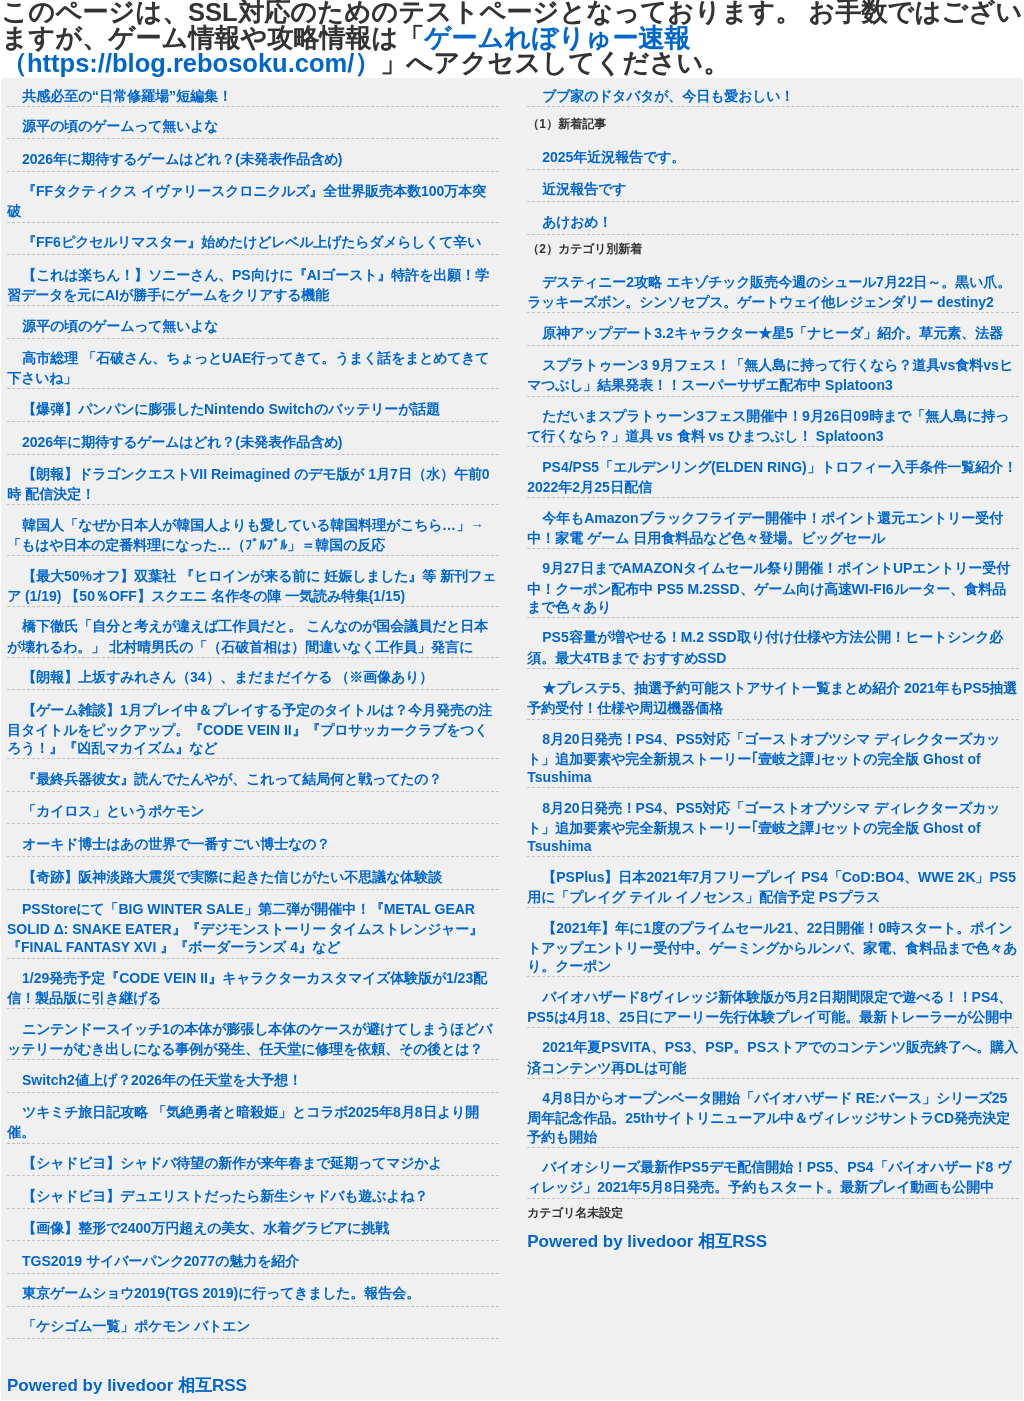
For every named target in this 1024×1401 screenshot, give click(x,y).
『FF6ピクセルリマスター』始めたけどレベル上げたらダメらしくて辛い (251, 242)
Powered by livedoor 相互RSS (127, 1385)
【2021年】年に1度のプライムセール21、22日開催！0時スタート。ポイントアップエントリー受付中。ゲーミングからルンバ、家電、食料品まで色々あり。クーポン (772, 947)
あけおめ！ (577, 222)
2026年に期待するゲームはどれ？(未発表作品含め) (182, 159)
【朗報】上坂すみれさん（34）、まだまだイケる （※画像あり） (227, 677)
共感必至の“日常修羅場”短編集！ (127, 96)
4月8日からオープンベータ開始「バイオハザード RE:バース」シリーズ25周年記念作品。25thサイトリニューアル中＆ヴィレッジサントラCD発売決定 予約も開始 (768, 1117)
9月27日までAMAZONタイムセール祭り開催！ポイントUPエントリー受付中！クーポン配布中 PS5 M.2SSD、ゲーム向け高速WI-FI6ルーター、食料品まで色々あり (768, 587)
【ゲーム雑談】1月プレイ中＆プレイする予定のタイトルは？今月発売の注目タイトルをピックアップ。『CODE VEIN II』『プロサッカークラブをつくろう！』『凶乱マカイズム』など (249, 729)
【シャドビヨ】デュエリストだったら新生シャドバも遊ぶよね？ (225, 1196)
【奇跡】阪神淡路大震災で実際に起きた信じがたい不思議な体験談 (232, 877)
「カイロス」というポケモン (113, 811)
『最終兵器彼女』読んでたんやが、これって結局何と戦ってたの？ (232, 779)
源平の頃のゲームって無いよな (120, 126)
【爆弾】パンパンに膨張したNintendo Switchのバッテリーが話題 (231, 409)
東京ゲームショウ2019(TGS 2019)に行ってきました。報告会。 (221, 1293)
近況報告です (584, 189)
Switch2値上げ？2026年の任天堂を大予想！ (162, 1080)
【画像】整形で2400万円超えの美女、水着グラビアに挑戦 (205, 1228)
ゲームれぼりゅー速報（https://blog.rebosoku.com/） (345, 51)
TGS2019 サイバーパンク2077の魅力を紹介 (160, 1261)
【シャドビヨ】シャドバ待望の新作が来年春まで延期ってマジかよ (232, 1163)
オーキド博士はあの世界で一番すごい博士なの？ (176, 844)
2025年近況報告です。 (613, 157)
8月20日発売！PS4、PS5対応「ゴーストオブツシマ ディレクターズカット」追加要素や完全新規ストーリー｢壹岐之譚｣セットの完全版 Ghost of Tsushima (763, 758)
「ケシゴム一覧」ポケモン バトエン (136, 1326)
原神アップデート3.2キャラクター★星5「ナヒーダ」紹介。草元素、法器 (772, 333)
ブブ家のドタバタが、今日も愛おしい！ (668, 96)
